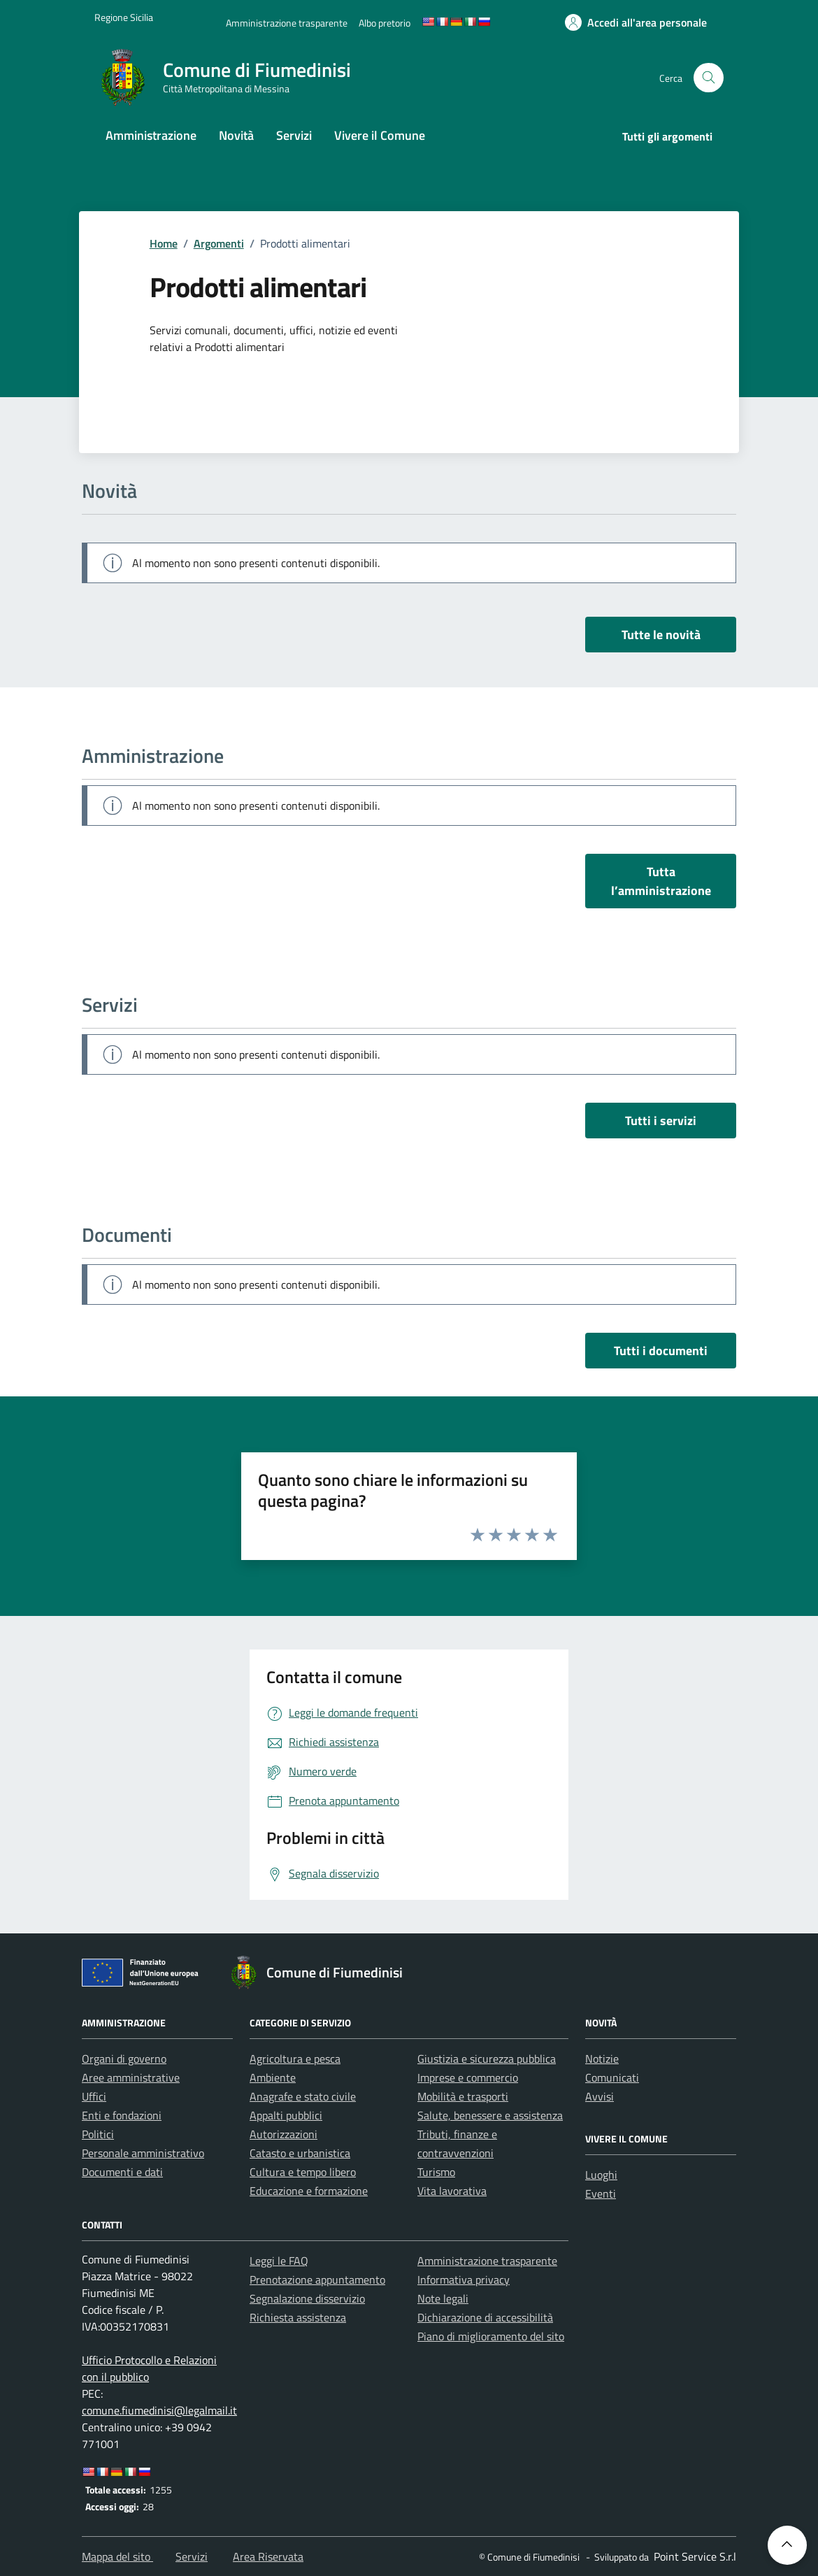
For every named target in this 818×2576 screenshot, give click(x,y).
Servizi (294, 135)
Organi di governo (124, 2058)
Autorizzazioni (283, 2134)
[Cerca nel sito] (709, 78)
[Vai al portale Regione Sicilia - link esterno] (123, 17)
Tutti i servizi (660, 1120)
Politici (98, 2134)
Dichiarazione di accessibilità (485, 2317)
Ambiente (273, 2077)
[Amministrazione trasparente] (286, 22)
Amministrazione (151, 135)
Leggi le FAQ (279, 2260)
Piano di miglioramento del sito (490, 2336)
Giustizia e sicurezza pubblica (486, 2058)
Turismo (436, 2171)
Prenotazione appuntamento (317, 2279)
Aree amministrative (131, 2077)
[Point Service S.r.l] (693, 2556)
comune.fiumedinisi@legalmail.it (159, 2410)
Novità (236, 135)
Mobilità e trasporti (462, 2096)
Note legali (442, 2298)
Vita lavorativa (452, 2190)
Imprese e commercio (467, 2077)
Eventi (600, 2193)
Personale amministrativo (143, 2153)
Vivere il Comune (379, 135)
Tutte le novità (661, 634)
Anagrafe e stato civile (303, 2096)
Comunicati (612, 2077)
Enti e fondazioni (122, 2115)
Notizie (602, 2058)
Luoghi (601, 2174)
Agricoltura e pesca (295, 2058)
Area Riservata (268, 2556)
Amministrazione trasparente (487, 2260)
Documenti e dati (122, 2171)
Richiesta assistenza (298, 2317)
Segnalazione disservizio (307, 2298)
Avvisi (599, 2096)
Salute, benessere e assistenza (490, 2115)
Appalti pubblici (286, 2115)
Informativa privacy (463, 2279)
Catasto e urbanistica (300, 2153)
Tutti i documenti (661, 1350)
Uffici (94, 2096)
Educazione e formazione (309, 2190)
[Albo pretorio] (384, 22)
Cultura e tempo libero (303, 2171)
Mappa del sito (117, 2556)
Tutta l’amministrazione (661, 881)
